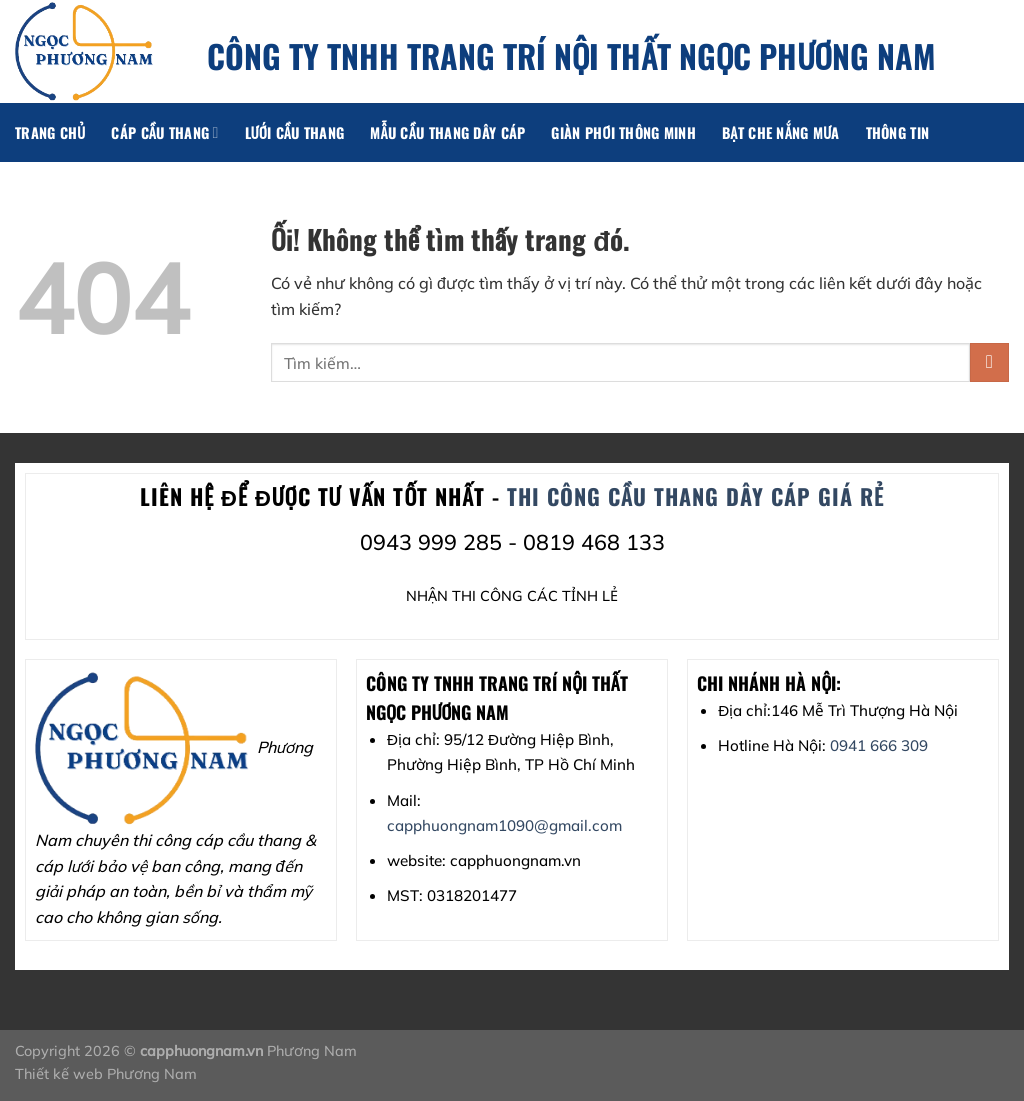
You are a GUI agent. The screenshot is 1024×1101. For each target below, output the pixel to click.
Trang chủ (50, 132)
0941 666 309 (879, 745)
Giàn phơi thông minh (623, 132)
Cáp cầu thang (164, 132)
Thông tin (898, 132)
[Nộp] (989, 362)
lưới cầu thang (295, 132)
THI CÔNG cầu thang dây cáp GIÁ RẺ (695, 496)
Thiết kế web (61, 1074)
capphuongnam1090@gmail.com (504, 825)
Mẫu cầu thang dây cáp (447, 132)
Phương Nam (152, 1074)
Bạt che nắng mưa (781, 132)
